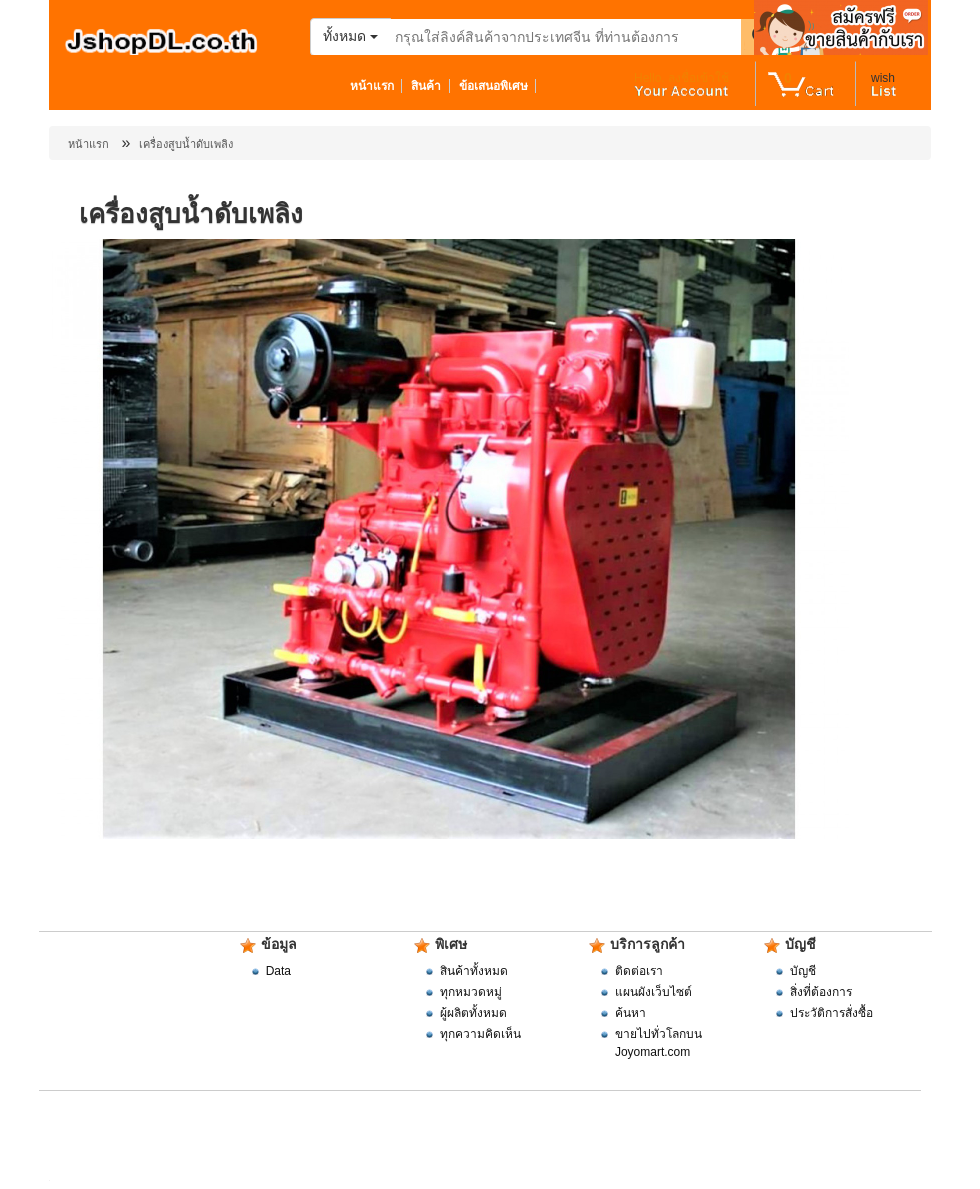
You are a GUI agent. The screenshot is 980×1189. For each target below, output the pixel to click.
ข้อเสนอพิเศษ (498, 86)
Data (278, 971)
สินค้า (430, 86)
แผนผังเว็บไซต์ (653, 992)
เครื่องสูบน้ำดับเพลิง (186, 144)
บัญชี (803, 971)
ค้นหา (630, 1013)
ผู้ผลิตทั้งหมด (473, 1013)
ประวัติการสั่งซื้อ (831, 1013)
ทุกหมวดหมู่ (471, 992)
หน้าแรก (376, 86)
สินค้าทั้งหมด (474, 971)
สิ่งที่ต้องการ (821, 992)
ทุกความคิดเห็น (480, 1034)
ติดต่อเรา (639, 971)
